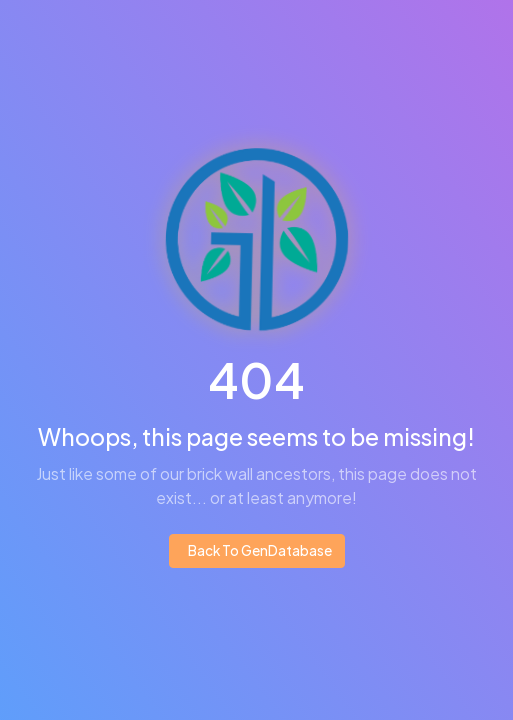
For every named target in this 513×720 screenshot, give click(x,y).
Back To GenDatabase (259, 550)
